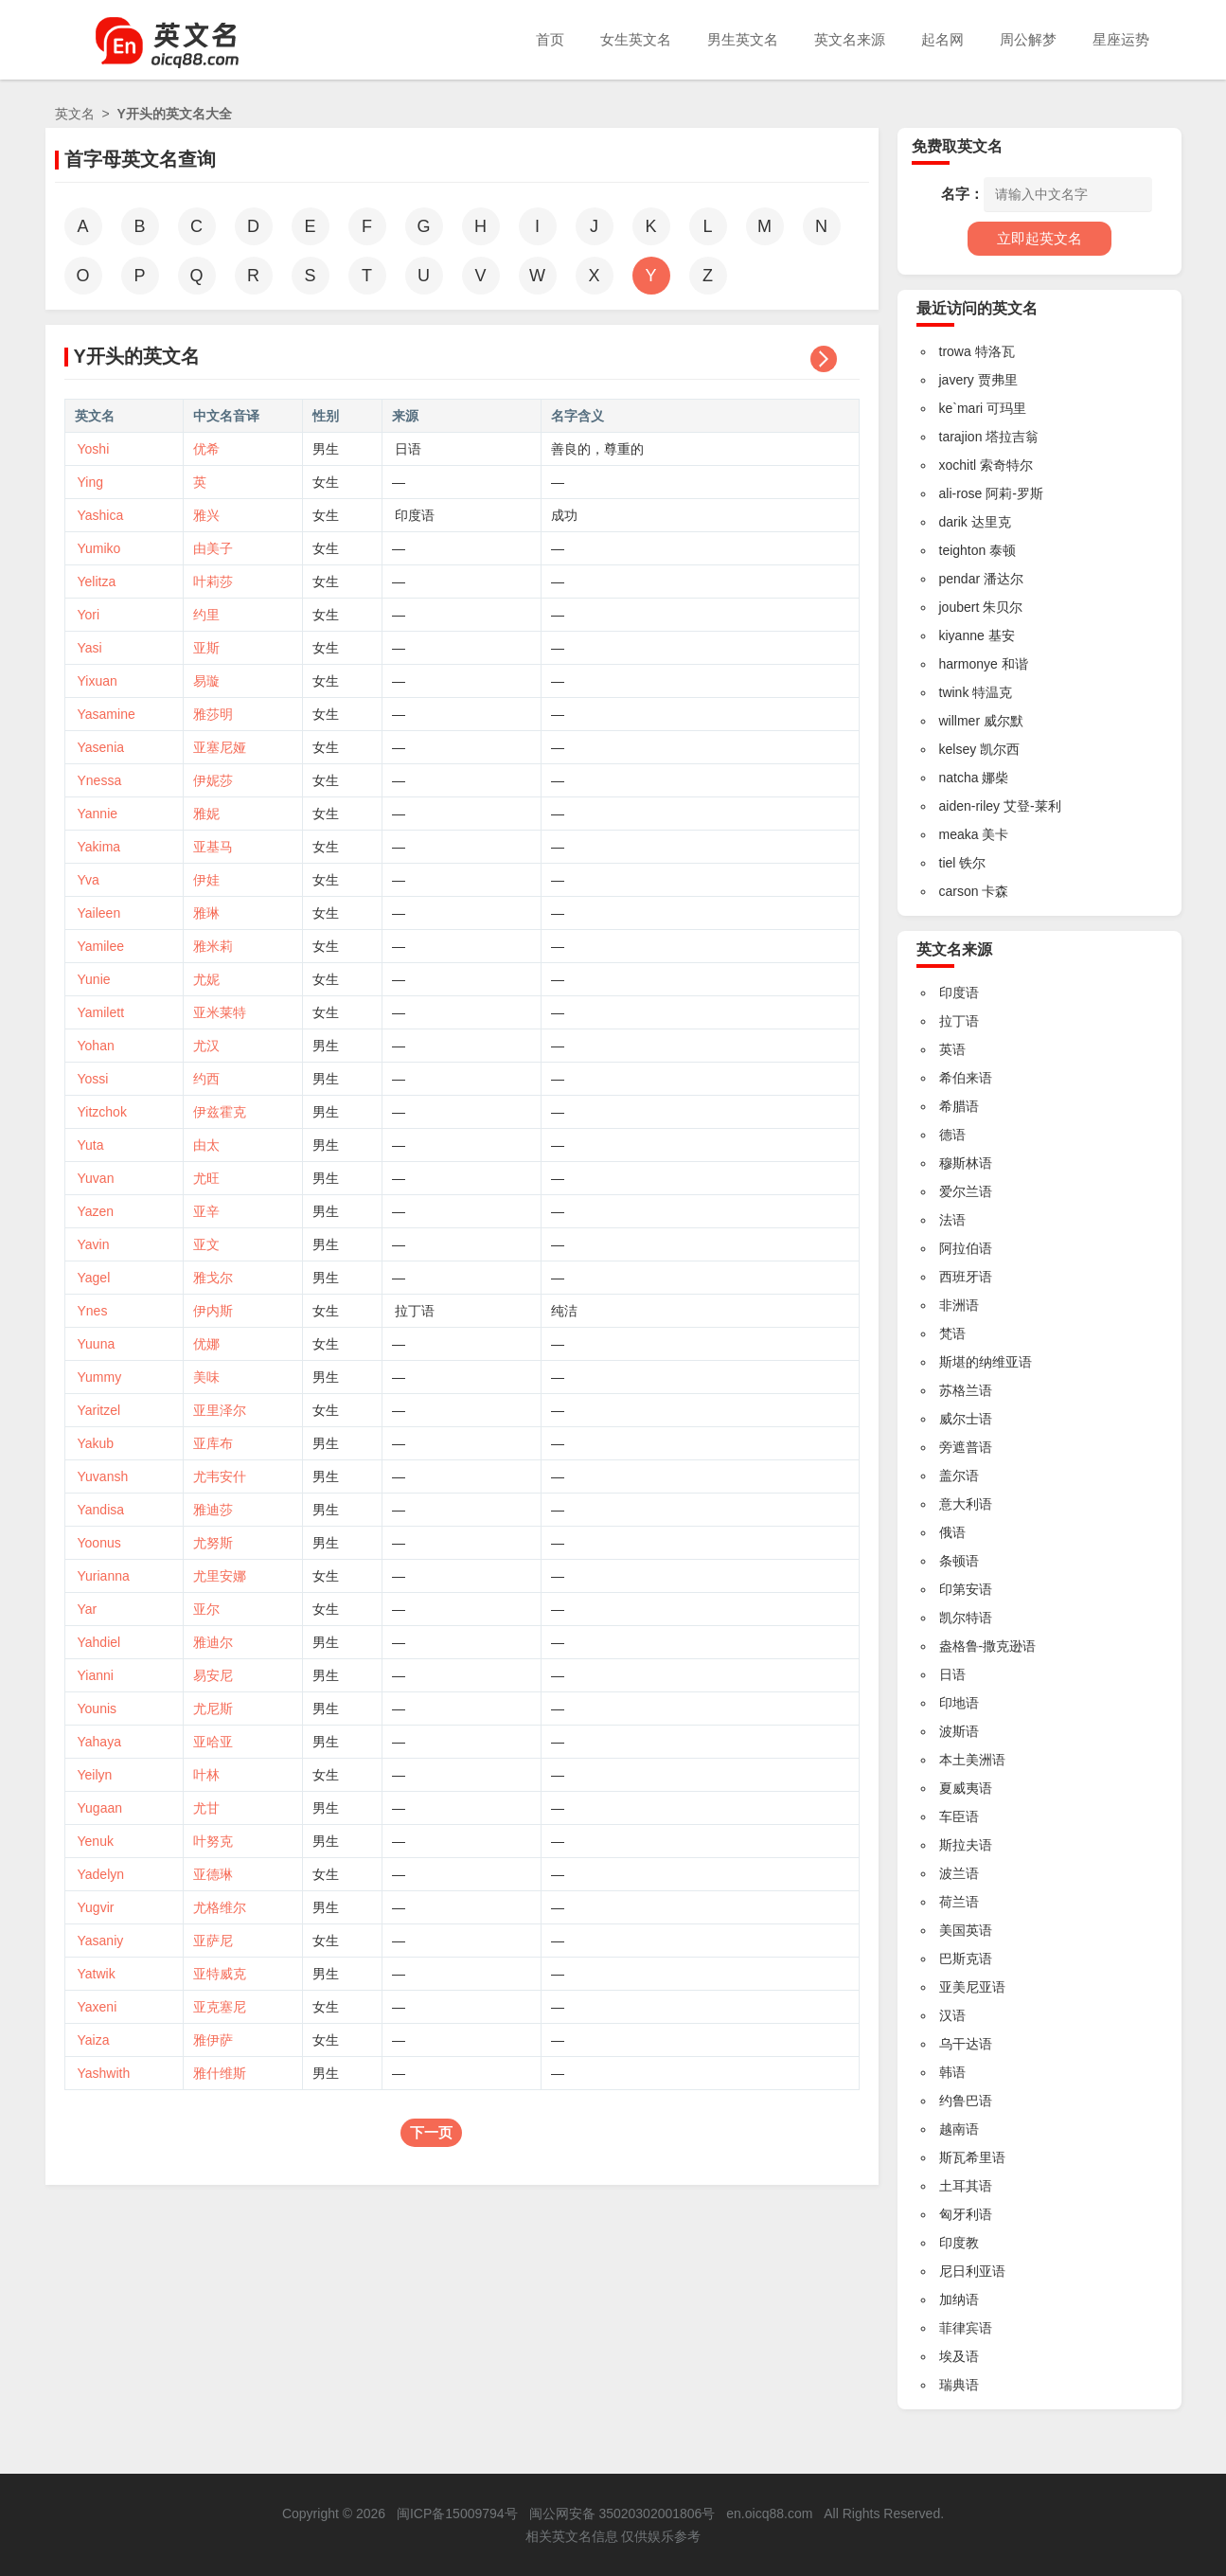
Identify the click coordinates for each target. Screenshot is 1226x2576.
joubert (959, 607)
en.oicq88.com (769, 2513)
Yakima (99, 846)
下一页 (431, 2132)
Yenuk (96, 1841)
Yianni (96, 1675)
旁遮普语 (965, 1447)
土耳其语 (965, 2185)
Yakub (96, 1443)
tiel (947, 862)
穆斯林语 (965, 1163)
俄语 (952, 1532)
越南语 (959, 2129)
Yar (88, 1609)
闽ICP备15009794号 (457, 2513)
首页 (550, 39)
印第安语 (965, 1589)
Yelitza (97, 581)
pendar (960, 578)
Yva (88, 879)
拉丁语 (415, 1310)
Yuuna (96, 1343)
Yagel (94, 1277)
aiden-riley (970, 806)
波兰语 (959, 1873)
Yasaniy (101, 1940)
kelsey (958, 749)
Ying (91, 482)
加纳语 (959, 2299)
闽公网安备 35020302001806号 (622, 2513)
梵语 (952, 1333)
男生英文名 (742, 39)
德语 (952, 1134)
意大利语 (965, 1504)
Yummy (100, 1377)
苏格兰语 (965, 1390)
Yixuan (97, 681)
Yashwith (104, 2073)
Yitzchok (102, 1111)
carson (959, 891)
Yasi (90, 647)
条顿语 (959, 1560)
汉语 (952, 2015)
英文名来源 (849, 39)
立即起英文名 (1039, 238)
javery (956, 379)
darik (953, 521)
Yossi (93, 1078)
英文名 (75, 113)
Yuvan (96, 1178)
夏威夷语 (965, 1788)
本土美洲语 (972, 1759)
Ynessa (100, 780)
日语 (408, 448)
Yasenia (101, 747)
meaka (959, 834)
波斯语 (959, 1731)
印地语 (959, 1702)
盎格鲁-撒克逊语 (988, 1646)
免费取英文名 (957, 146)
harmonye (968, 663)
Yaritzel (99, 1410)
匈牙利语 (965, 2214)
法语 (952, 1219)
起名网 (942, 39)
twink (954, 692)
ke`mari (961, 408)
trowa (955, 351)
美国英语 (965, 1930)
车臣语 (959, 1816)
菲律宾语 (965, 2327)
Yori (89, 614)
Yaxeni (97, 2006)
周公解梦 (1028, 39)
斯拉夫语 (965, 1844)
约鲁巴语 (965, 2100)
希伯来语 (965, 1077)
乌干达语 (965, 2043)
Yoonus (99, 1542)
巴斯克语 (965, 1958)
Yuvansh (103, 1476)
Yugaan (100, 1808)
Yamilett (101, 1012)
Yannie (98, 813)
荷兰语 (959, 1901)
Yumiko (99, 548)
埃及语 (959, 2356)
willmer (960, 720)
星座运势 (1121, 39)
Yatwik (96, 1973)
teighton (962, 550)
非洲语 (959, 1305)
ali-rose (961, 493)
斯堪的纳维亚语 (985, 1361)
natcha (959, 777)
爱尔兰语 (965, 1191)
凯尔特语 (965, 1617)
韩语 (952, 2072)
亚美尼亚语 (972, 1987)
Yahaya (99, 1741)
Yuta (91, 1145)
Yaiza (94, 2040)
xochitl (958, 465)
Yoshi (94, 448)
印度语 (415, 515)
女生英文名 (635, 39)
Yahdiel (99, 1642)
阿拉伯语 (965, 1248)
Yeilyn (95, 1774)
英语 (952, 1049)
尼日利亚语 (972, 2271)
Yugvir (96, 1907)
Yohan (96, 1045)
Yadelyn (101, 1874)
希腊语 (959, 1106)
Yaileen (99, 913)
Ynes (93, 1310)
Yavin (94, 1244)
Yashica (101, 515)
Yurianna (104, 1575)
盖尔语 (959, 1475)
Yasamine (106, 714)
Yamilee (101, 946)
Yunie (94, 979)
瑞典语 (959, 2384)
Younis (97, 1708)
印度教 (959, 2242)
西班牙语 (965, 1276)
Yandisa (101, 1509)
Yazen (96, 1211)
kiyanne (962, 635)
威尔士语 (965, 1418)
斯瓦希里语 (972, 2157)
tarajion (961, 436)
